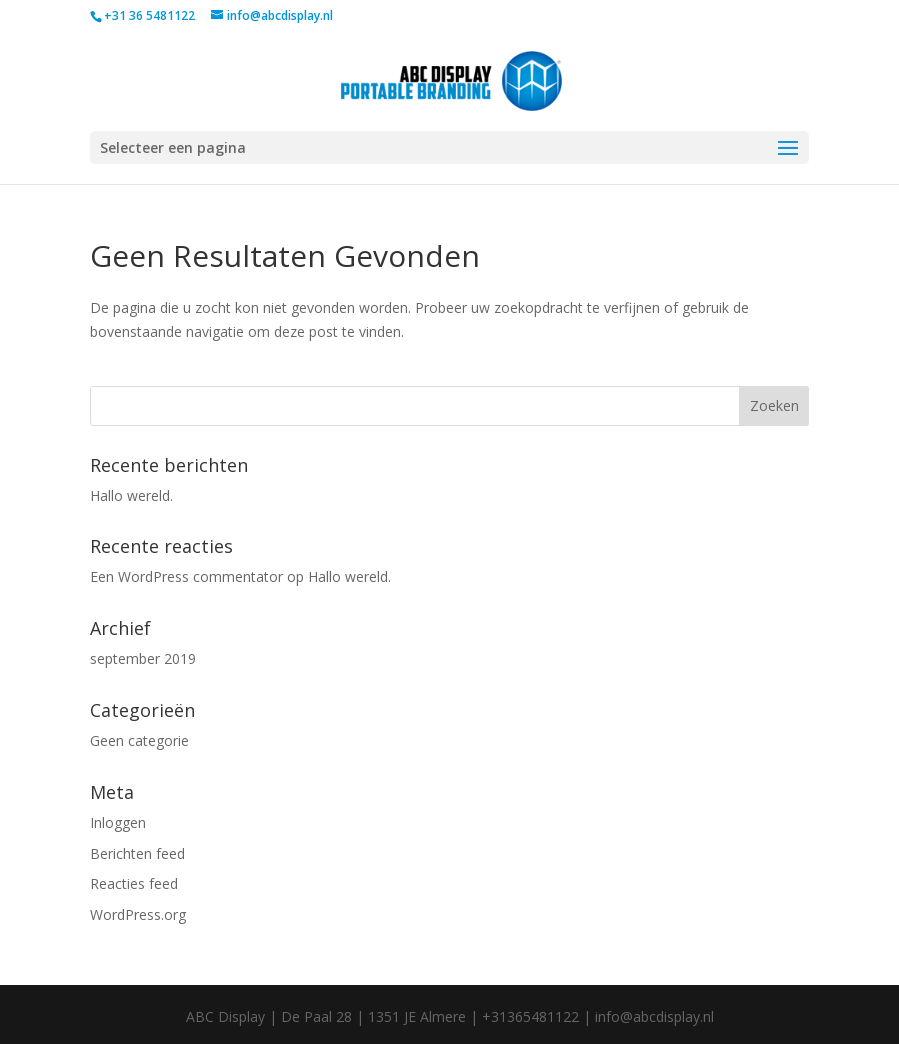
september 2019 (143, 658)
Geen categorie (139, 740)
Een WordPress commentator (186, 576)
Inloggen (118, 822)
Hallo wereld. (131, 495)
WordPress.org (138, 914)
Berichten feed (137, 853)
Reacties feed (134, 883)
